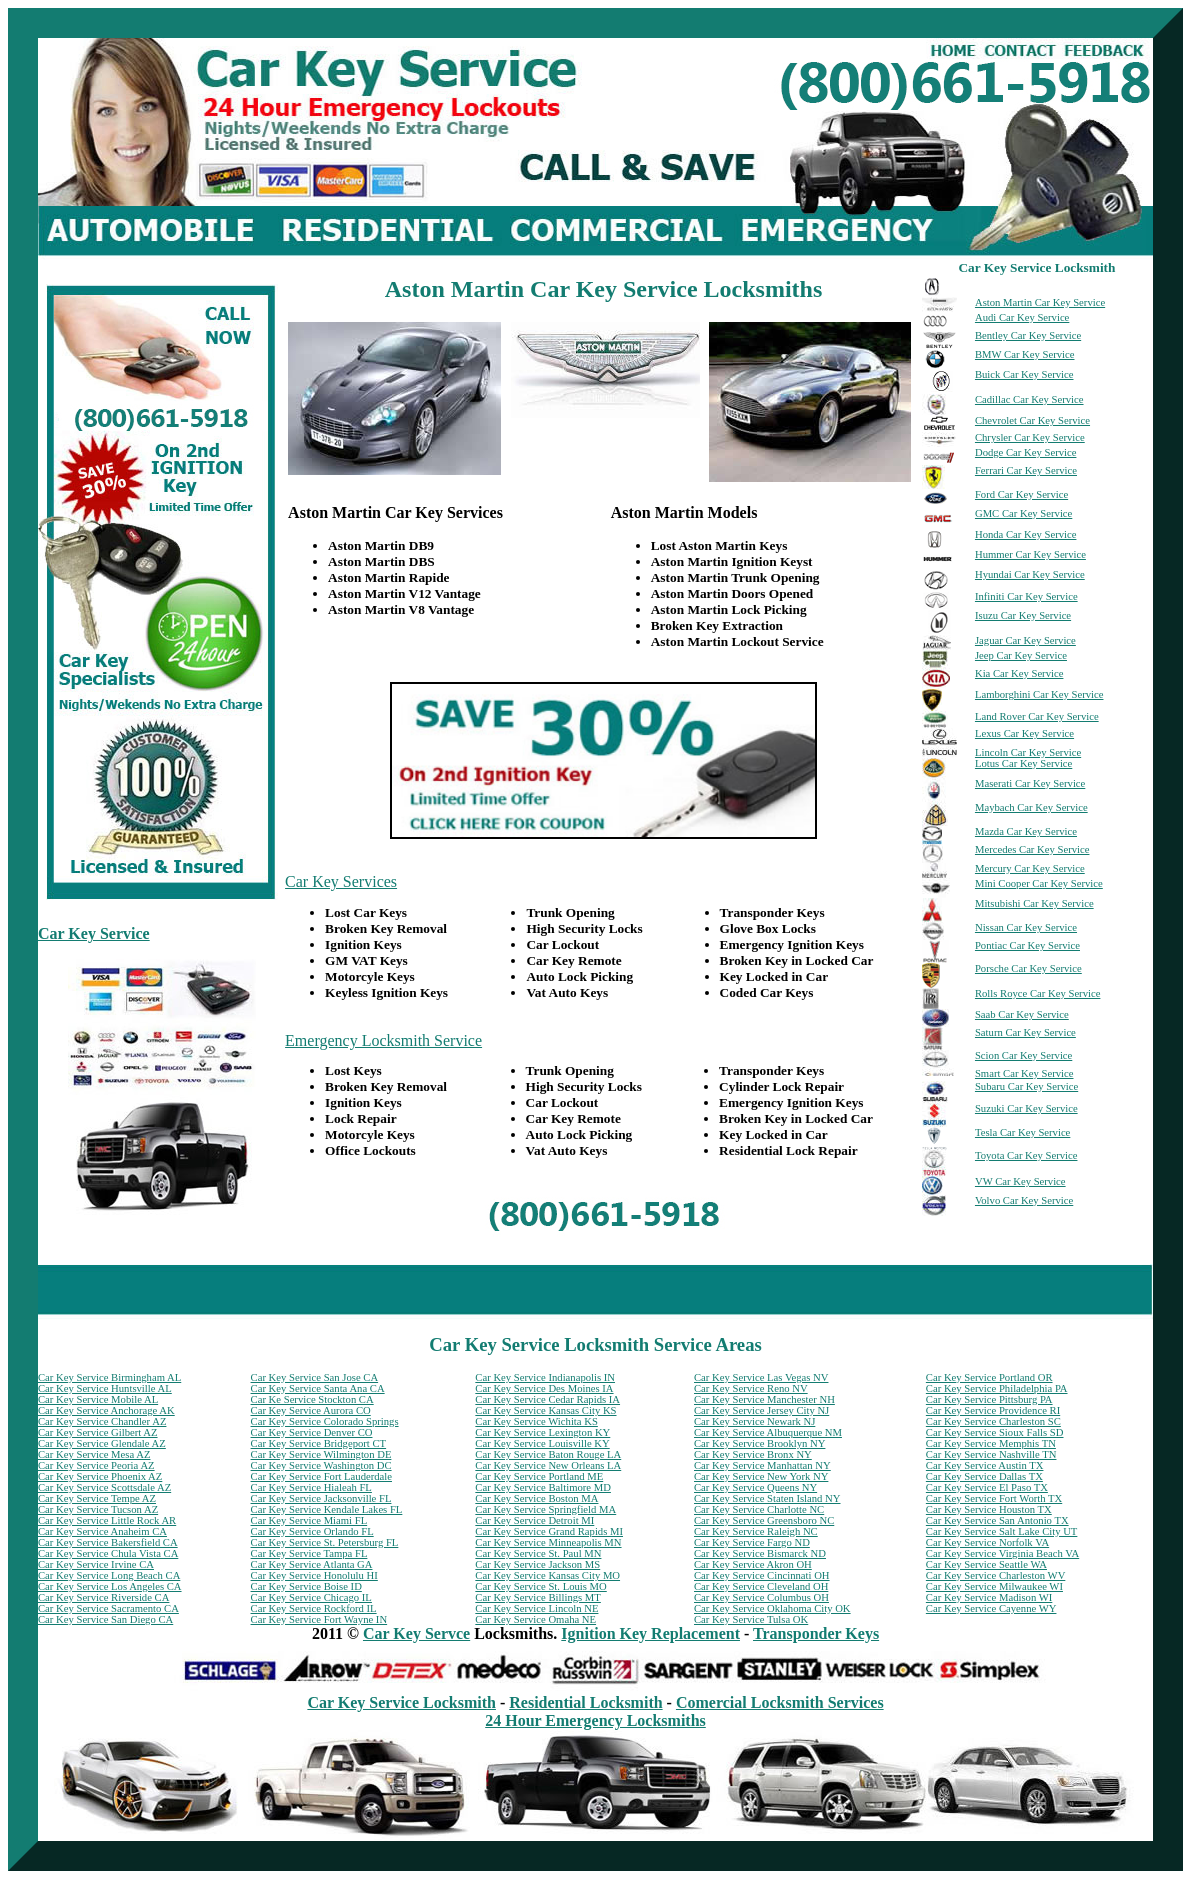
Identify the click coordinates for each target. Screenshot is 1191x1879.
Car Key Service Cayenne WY (991, 1608)
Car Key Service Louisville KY (542, 1443)
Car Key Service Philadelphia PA (997, 1388)
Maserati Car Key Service (1030, 783)
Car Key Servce (416, 1633)
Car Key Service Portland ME (539, 1476)
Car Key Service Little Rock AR (107, 1520)
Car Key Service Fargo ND (752, 1542)
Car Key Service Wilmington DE (321, 1454)
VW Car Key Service (1020, 1181)
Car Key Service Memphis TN (991, 1443)
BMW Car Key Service (1025, 354)
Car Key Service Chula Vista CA (108, 1553)
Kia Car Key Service (1019, 673)
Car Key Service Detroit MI (534, 1520)
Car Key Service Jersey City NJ (761, 1410)
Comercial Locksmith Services (780, 1702)
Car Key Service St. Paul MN (538, 1553)
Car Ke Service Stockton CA (312, 1399)
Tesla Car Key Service (1022, 1132)
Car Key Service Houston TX (989, 1509)
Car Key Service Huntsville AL (105, 1388)
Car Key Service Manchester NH (764, 1399)
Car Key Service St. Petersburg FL (325, 1542)
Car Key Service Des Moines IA (544, 1388)
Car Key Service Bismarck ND (760, 1553)
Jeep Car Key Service (1021, 655)
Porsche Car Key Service (1028, 968)
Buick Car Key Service (1024, 374)
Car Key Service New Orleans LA (548, 1465)
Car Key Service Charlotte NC (759, 1509)
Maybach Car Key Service (1031, 807)
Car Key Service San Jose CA (315, 1377)
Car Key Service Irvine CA (96, 1564)
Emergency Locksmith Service (383, 1040)
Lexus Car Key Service (1024, 733)
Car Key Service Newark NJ (754, 1421)
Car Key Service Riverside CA (103, 1597)
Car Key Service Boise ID (306, 1586)
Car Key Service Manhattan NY (762, 1465)
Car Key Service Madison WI (989, 1597)
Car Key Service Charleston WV (995, 1575)
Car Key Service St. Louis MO (540, 1586)
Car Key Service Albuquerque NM (768, 1432)
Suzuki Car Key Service (1026, 1108)
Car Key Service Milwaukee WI (994, 1586)
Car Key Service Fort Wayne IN (319, 1619)
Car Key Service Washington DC (321, 1465)
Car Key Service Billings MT (538, 1597)
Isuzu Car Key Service (1023, 615)
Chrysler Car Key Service (1030, 437)
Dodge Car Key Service (1026, 452)
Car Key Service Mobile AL (98, 1399)
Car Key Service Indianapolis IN (545, 1377)
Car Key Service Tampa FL (309, 1553)
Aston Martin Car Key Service (1040, 302)
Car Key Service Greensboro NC (764, 1520)
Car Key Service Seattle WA (986, 1564)
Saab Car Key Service (1022, 1014)
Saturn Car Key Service (1025, 1032)
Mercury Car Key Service (1030, 868)
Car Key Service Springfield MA (545, 1509)
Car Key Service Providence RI (993, 1410)
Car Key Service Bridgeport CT (319, 1443)
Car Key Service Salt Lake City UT (1002, 1531)
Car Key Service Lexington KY (542, 1432)
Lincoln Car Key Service (1028, 752)
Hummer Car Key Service (1030, 554)
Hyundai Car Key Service (1030, 574)
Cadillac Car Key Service (1029, 399)
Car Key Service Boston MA (536, 1498)
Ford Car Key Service (1021, 494)
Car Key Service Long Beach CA (109, 1575)
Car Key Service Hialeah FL (311, 1487)
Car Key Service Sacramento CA (108, 1608)
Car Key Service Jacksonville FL (321, 1498)
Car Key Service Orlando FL (312, 1531)
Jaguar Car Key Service (1025, 640)
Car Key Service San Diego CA (105, 1619)
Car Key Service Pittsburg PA (989, 1399)
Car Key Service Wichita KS (536, 1421)
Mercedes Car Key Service (1032, 849)
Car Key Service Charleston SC (993, 1421)
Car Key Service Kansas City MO (547, 1575)
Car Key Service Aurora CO (311, 1410)
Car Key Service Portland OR (989, 1377)
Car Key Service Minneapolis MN (548, 1542)
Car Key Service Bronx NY (753, 1454)
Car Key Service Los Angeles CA (110, 1586)
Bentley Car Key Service (1028, 335)
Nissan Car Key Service (1026, 927)
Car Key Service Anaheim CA (102, 1531)
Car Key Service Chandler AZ (102, 1421)
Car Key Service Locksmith (401, 1702)
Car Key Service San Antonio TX (997, 1520)
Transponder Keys (816, 1633)
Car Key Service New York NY (761, 1476)
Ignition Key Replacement (650, 1633)
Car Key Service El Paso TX (987, 1487)
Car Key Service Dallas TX (984, 1476)
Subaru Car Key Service (1026, 1086)
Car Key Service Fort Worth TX (994, 1498)
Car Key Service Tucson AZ (98, 1509)
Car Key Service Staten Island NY (767, 1498)
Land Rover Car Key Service (1037, 716)
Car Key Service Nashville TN (991, 1454)
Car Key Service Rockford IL (314, 1608)
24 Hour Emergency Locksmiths (595, 1720)
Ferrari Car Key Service (1026, 470)
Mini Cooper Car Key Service (1039, 883)
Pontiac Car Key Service (1027, 945)
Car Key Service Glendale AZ (102, 1443)
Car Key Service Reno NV (751, 1388)
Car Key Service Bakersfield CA (108, 1542)
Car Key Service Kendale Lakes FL (327, 1509)
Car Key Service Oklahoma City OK (772, 1608)
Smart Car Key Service (1024, 1073)
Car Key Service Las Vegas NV (761, 1377)
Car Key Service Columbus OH (761, 1597)
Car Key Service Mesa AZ (94, 1454)
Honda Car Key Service (1026, 534)
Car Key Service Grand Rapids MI (549, 1531)
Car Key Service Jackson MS (537, 1564)
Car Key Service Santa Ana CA (318, 1388)
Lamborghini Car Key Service (1039, 694)
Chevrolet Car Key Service (1032, 420)
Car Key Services (341, 881)
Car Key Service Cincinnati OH (762, 1575)
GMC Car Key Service (1023, 513)
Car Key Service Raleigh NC (756, 1531)
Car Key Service (94, 933)
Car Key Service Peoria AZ (96, 1465)
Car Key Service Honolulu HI (314, 1575)
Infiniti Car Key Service (1026, 596)
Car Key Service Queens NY (755, 1487)
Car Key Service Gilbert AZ (98, 1432)
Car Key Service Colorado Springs (325, 1421)
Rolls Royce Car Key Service (1037, 993)
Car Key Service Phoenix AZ (100, 1476)
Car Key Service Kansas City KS (545, 1410)
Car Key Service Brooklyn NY (759, 1443)
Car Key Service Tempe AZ (97, 1498)
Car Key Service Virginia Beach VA (1002, 1553)
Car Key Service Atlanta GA (312, 1564)
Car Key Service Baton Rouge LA (548, 1454)
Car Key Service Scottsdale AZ (104, 1487)
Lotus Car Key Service (1023, 763)
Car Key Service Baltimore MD (543, 1487)
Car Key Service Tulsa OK (751, 1619)
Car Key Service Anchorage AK (106, 1410)
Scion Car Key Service (1023, 1055)
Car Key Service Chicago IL (311, 1597)
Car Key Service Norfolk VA (987, 1542)
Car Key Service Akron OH (753, 1564)
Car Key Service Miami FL (309, 1520)
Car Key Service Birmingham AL (109, 1377)
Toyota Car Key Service (1026, 1155)
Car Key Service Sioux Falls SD (995, 1432)
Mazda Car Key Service (1026, 831)
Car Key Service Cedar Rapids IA (547, 1399)
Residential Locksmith (585, 1702)
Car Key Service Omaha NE (535, 1619)
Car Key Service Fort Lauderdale (321, 1476)
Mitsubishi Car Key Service (1034, 903)
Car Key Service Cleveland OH (761, 1586)
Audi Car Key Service (1022, 317)
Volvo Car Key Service (1024, 1200)
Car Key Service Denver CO (312, 1432)
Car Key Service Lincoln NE (536, 1608)
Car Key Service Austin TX (985, 1465)
